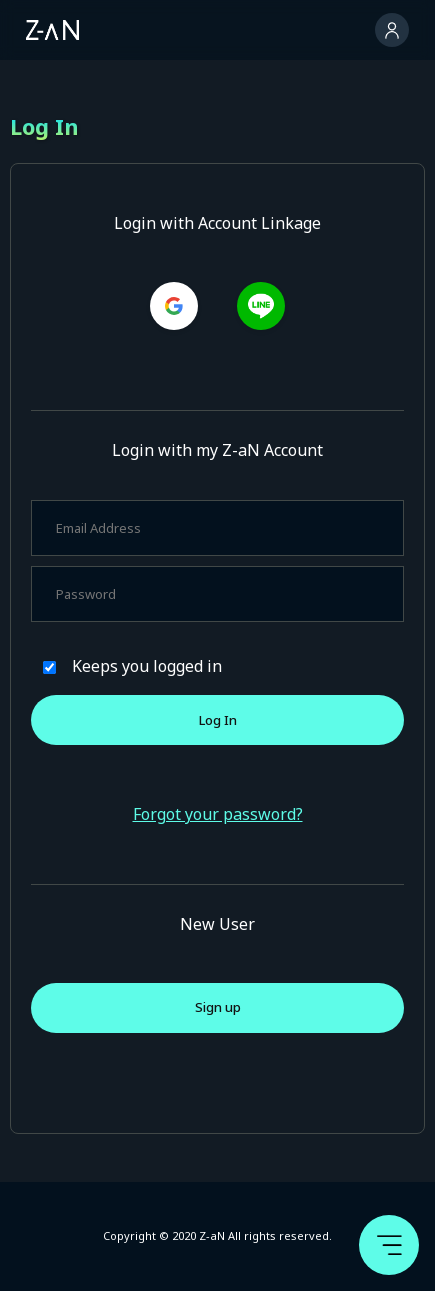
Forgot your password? (218, 814)
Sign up (218, 1007)
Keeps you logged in (147, 666)
